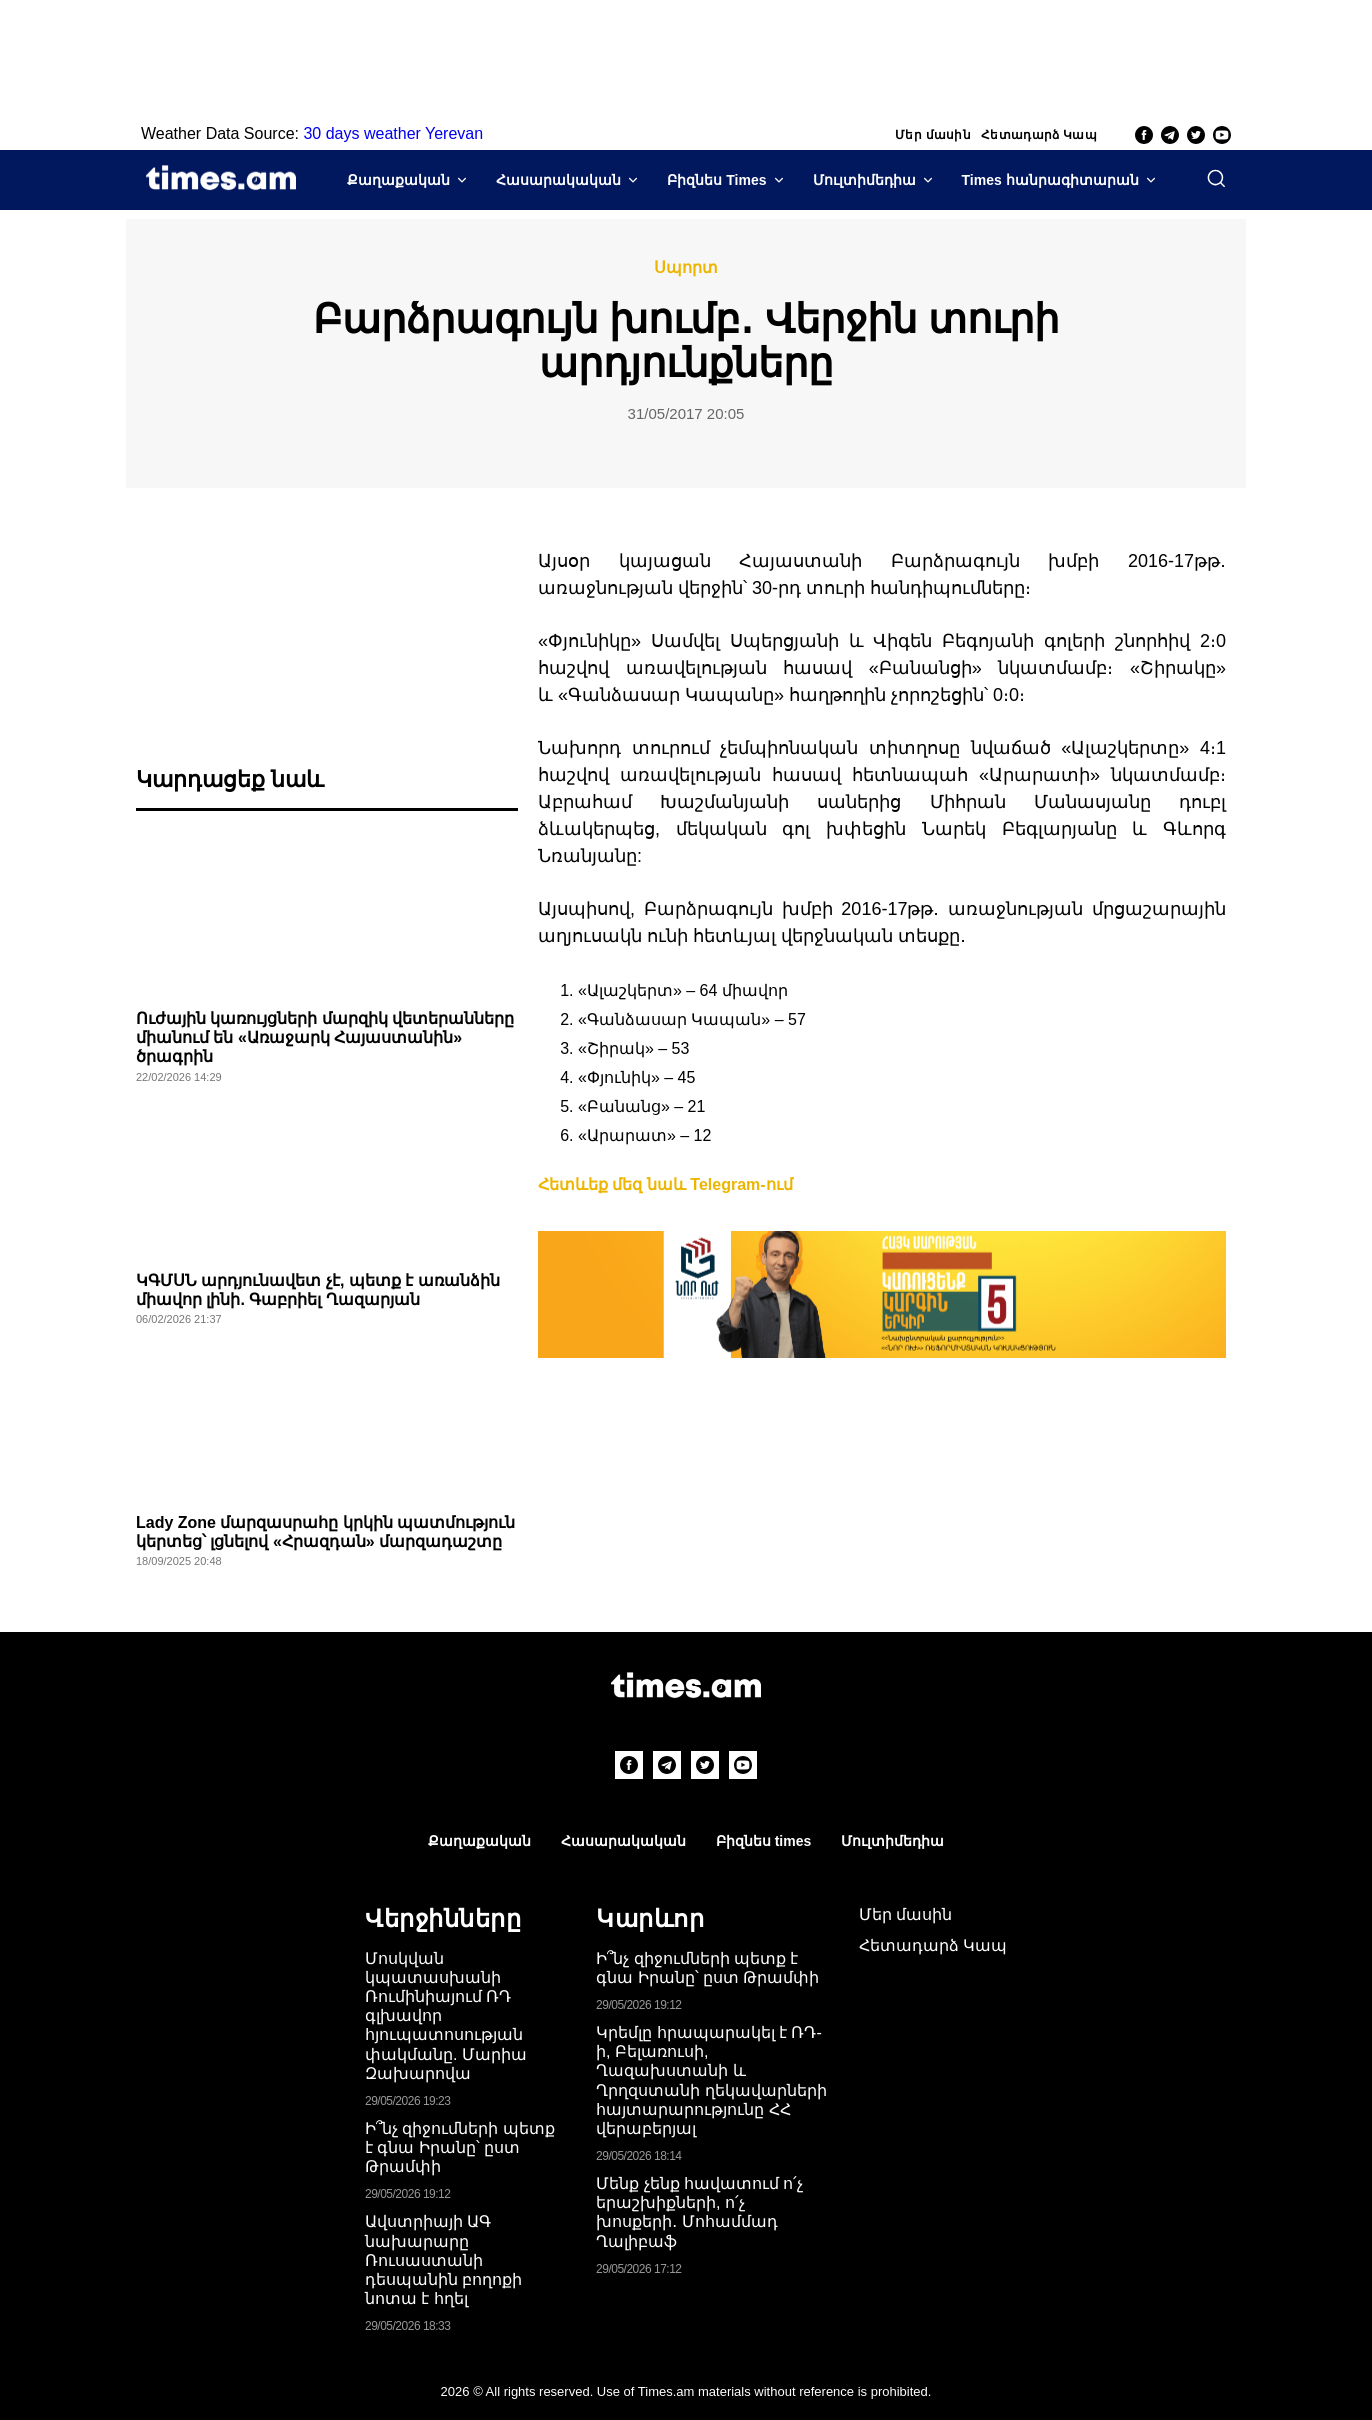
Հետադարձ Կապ (1039, 135)
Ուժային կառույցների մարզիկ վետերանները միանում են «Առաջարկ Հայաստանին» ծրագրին (325, 1037)
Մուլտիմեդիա (864, 180)
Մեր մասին (933, 135)
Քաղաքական (398, 180)
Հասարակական (558, 180)
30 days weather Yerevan (393, 133)
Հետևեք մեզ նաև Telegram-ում (665, 1184)
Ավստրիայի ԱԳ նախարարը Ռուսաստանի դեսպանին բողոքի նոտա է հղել (443, 2260)
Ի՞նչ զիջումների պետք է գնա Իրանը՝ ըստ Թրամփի (460, 2147)
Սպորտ (686, 268)
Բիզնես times (763, 1841)
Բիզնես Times (716, 180)
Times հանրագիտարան (1050, 180)
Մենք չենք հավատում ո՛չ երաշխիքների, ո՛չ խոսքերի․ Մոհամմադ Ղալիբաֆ (699, 2212)
